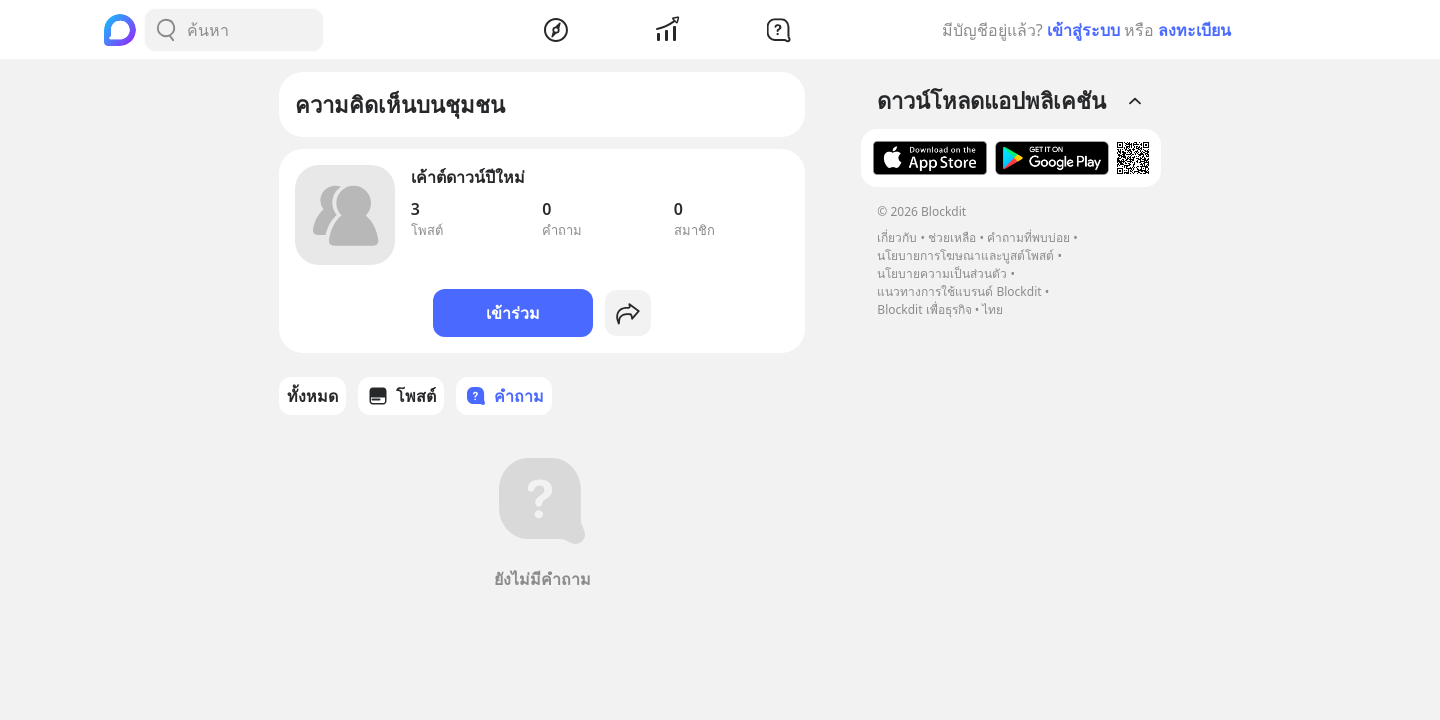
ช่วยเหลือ (952, 237)
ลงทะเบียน (1194, 30)
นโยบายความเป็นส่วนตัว (942, 273)
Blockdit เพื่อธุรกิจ (924, 309)
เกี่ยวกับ (897, 237)
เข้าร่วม (513, 313)
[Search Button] (166, 30)
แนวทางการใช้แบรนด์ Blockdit (959, 291)
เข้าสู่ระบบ (1083, 30)
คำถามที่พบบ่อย (1028, 237)
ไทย (992, 309)
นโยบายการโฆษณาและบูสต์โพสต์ (965, 255)
